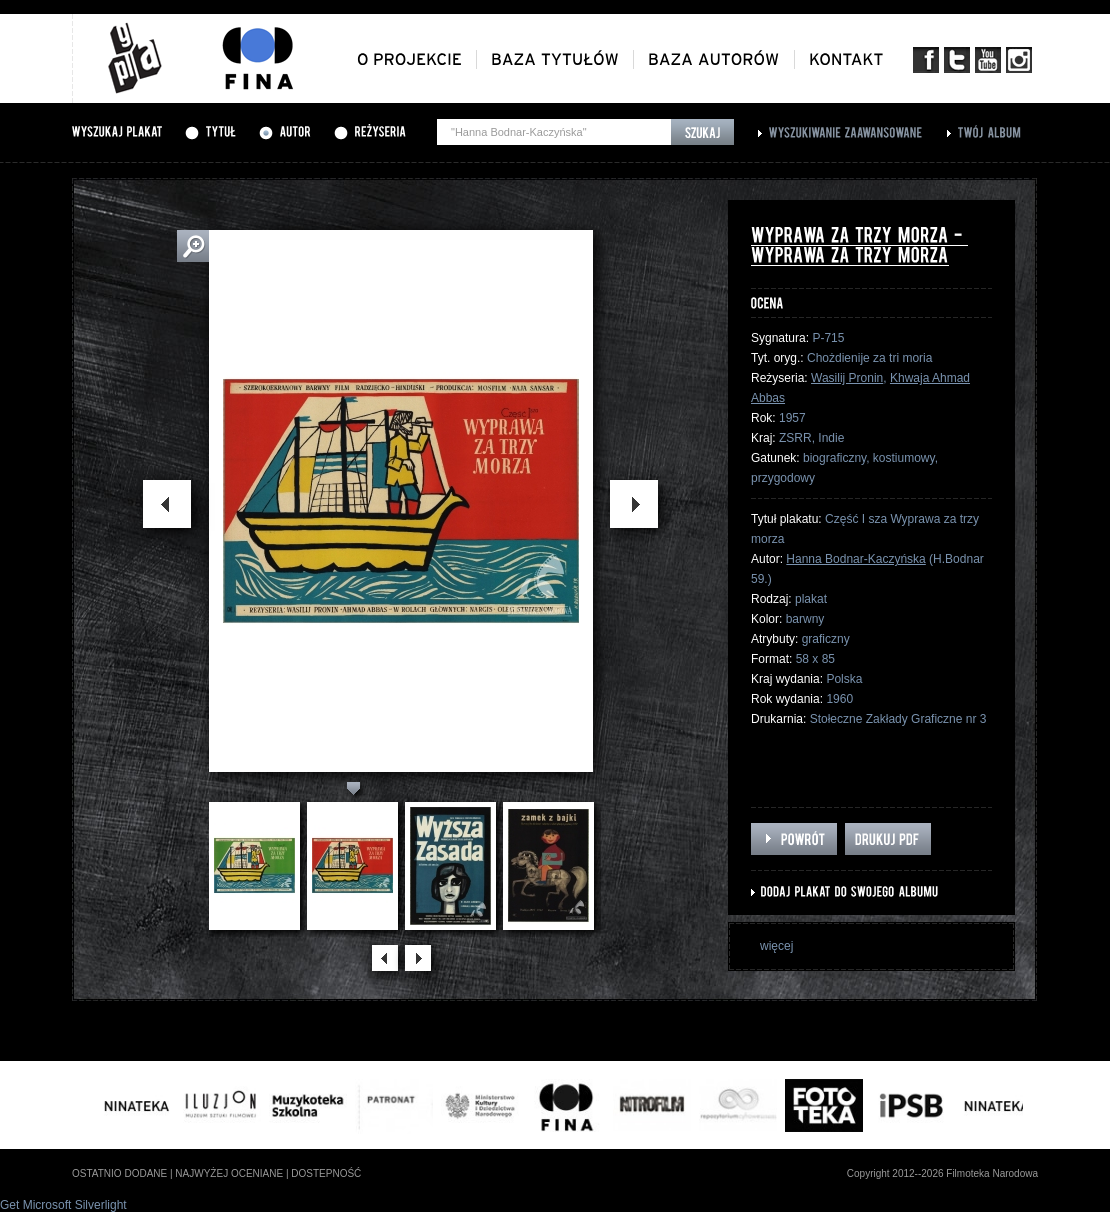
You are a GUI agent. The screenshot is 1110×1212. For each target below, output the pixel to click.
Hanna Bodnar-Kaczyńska (855, 559)
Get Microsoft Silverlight (63, 1205)
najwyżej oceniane (229, 1173)
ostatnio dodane (119, 1173)
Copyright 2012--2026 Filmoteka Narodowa (942, 1173)
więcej (776, 946)
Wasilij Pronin (847, 378)
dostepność (326, 1173)
